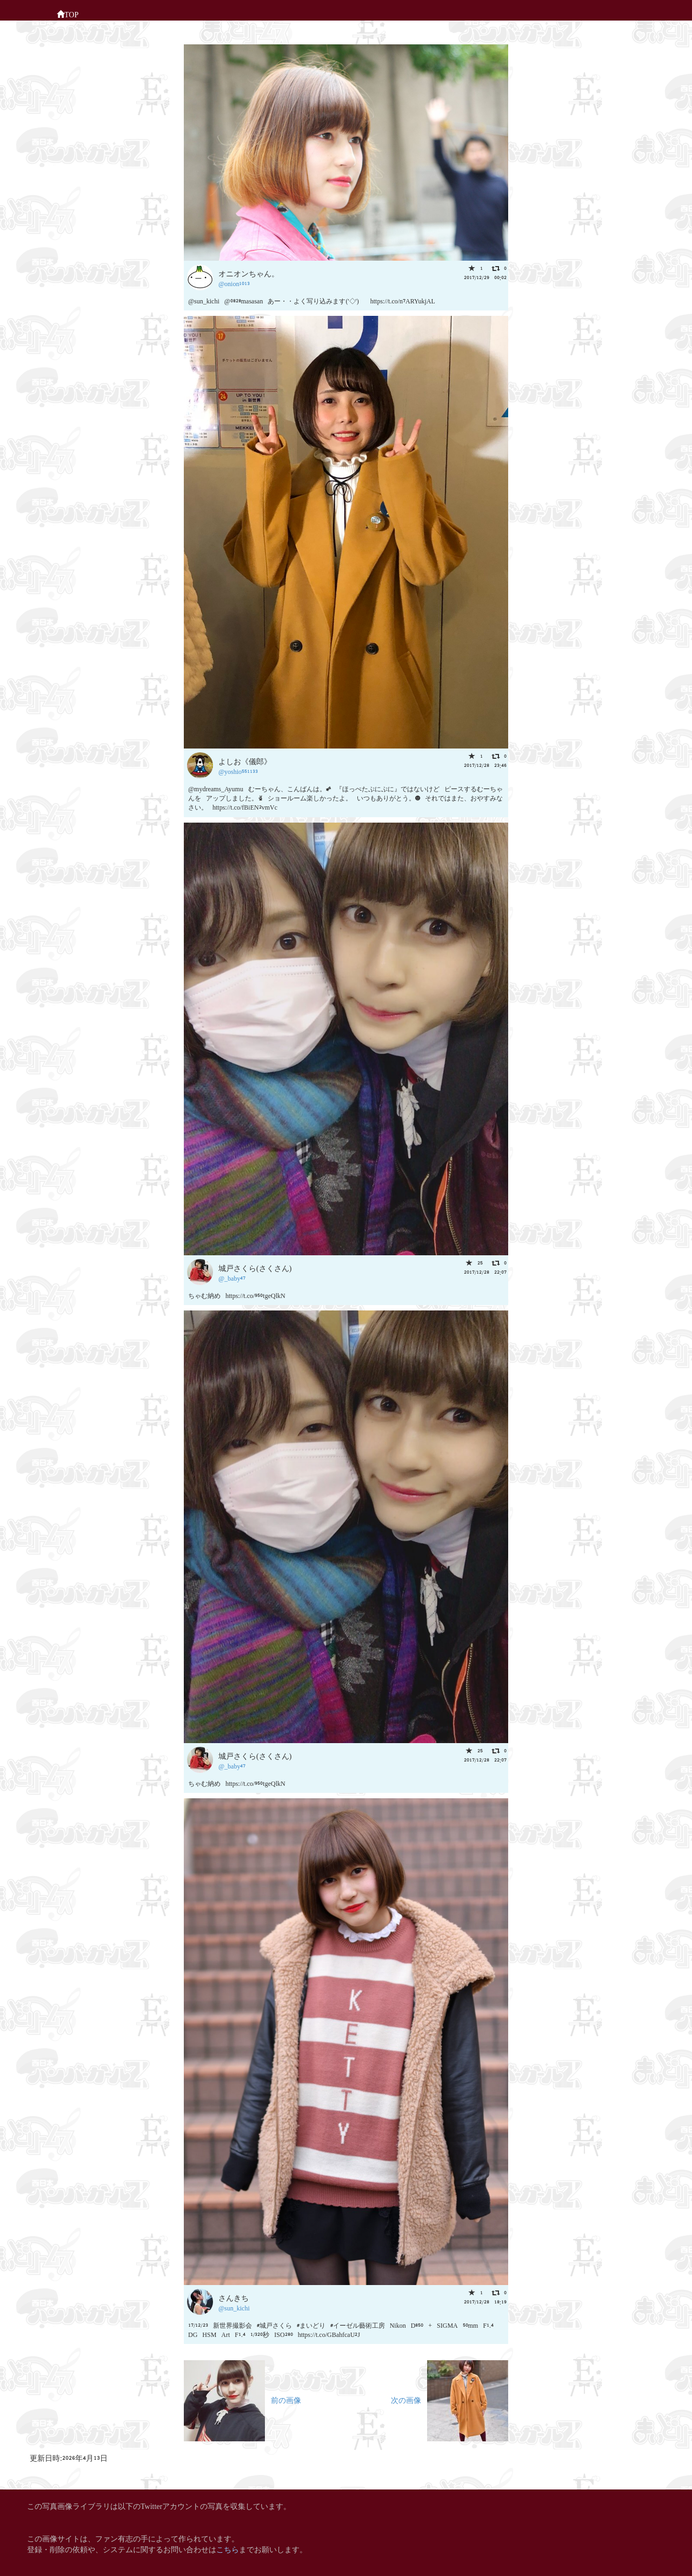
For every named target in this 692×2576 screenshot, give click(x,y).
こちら (227, 2548)
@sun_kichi (234, 2307)
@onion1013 (234, 283)
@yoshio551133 (238, 771)
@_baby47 (231, 1278)
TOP (67, 13)
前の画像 (242, 2399)
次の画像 (449, 2399)
